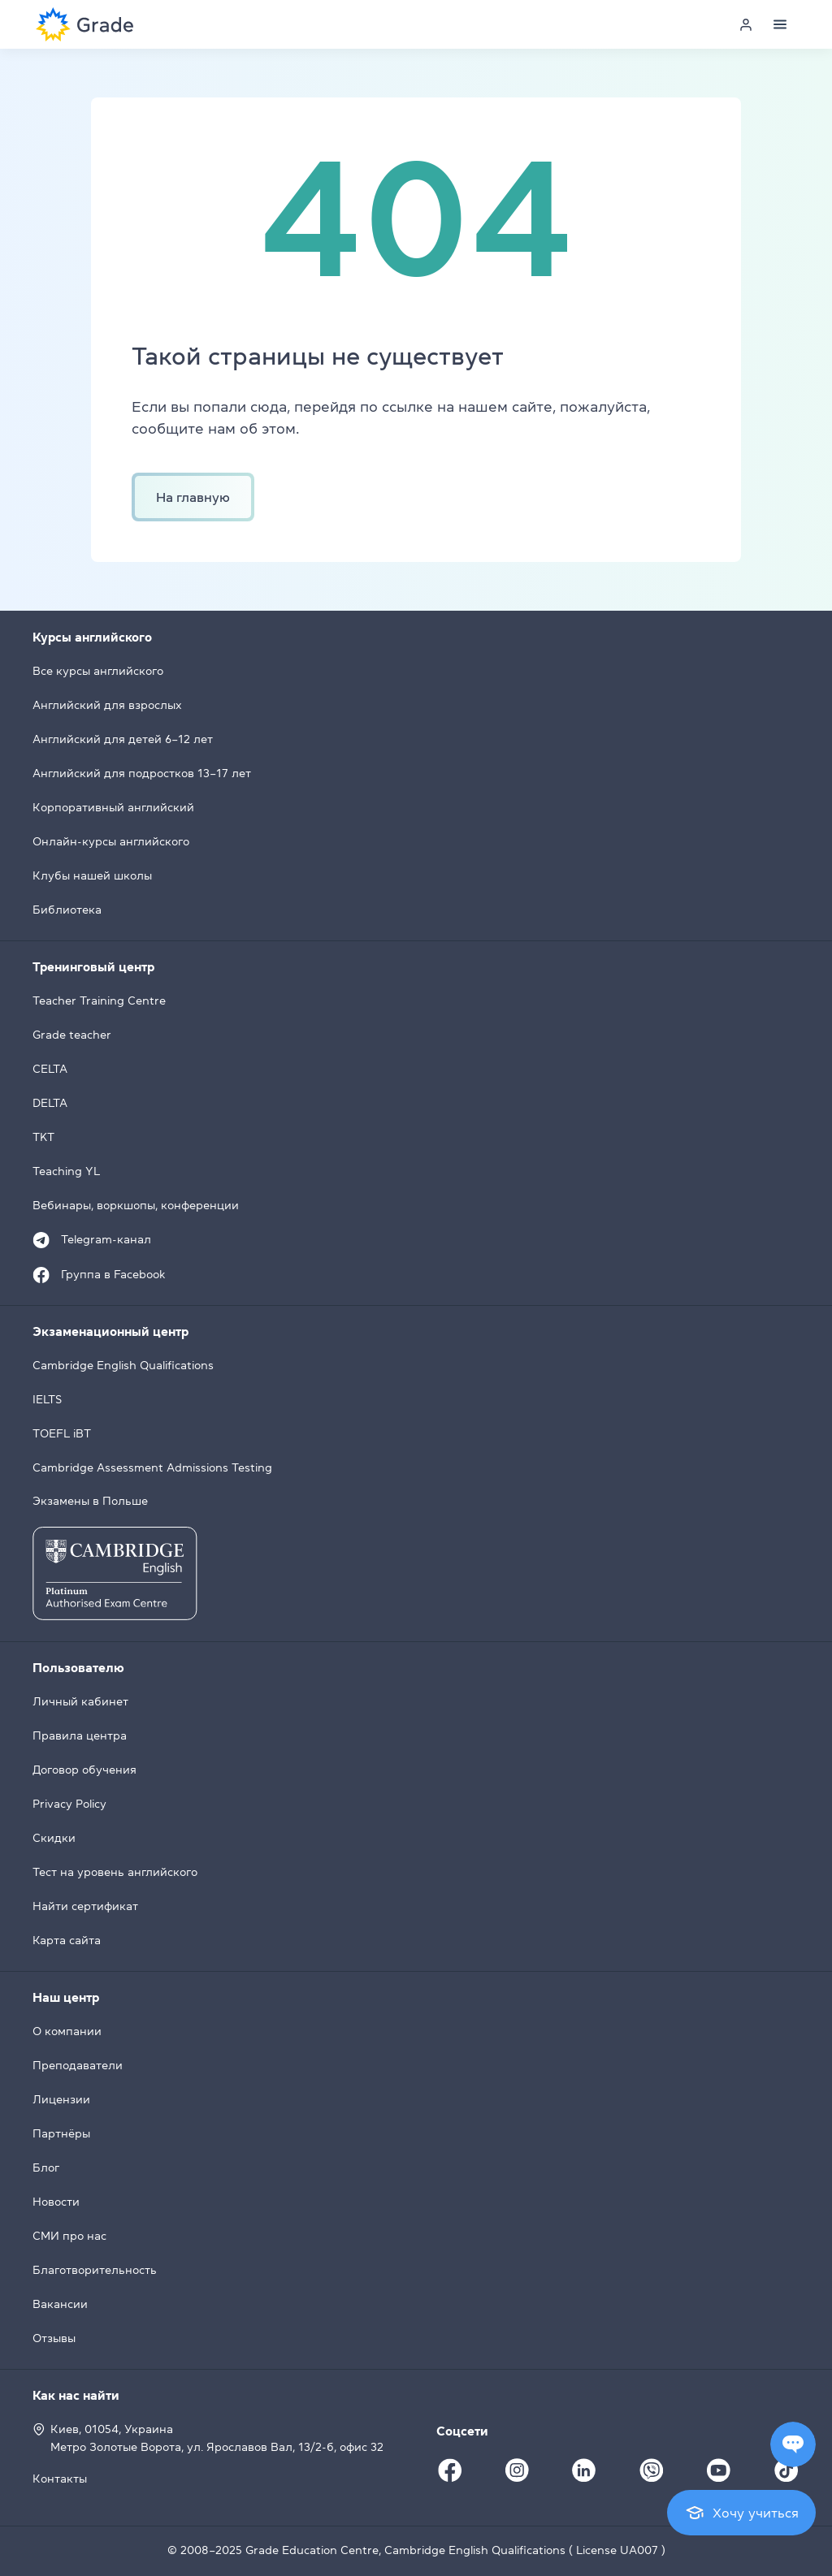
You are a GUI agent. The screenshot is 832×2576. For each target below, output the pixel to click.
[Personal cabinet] (746, 24)
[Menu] (780, 24)
